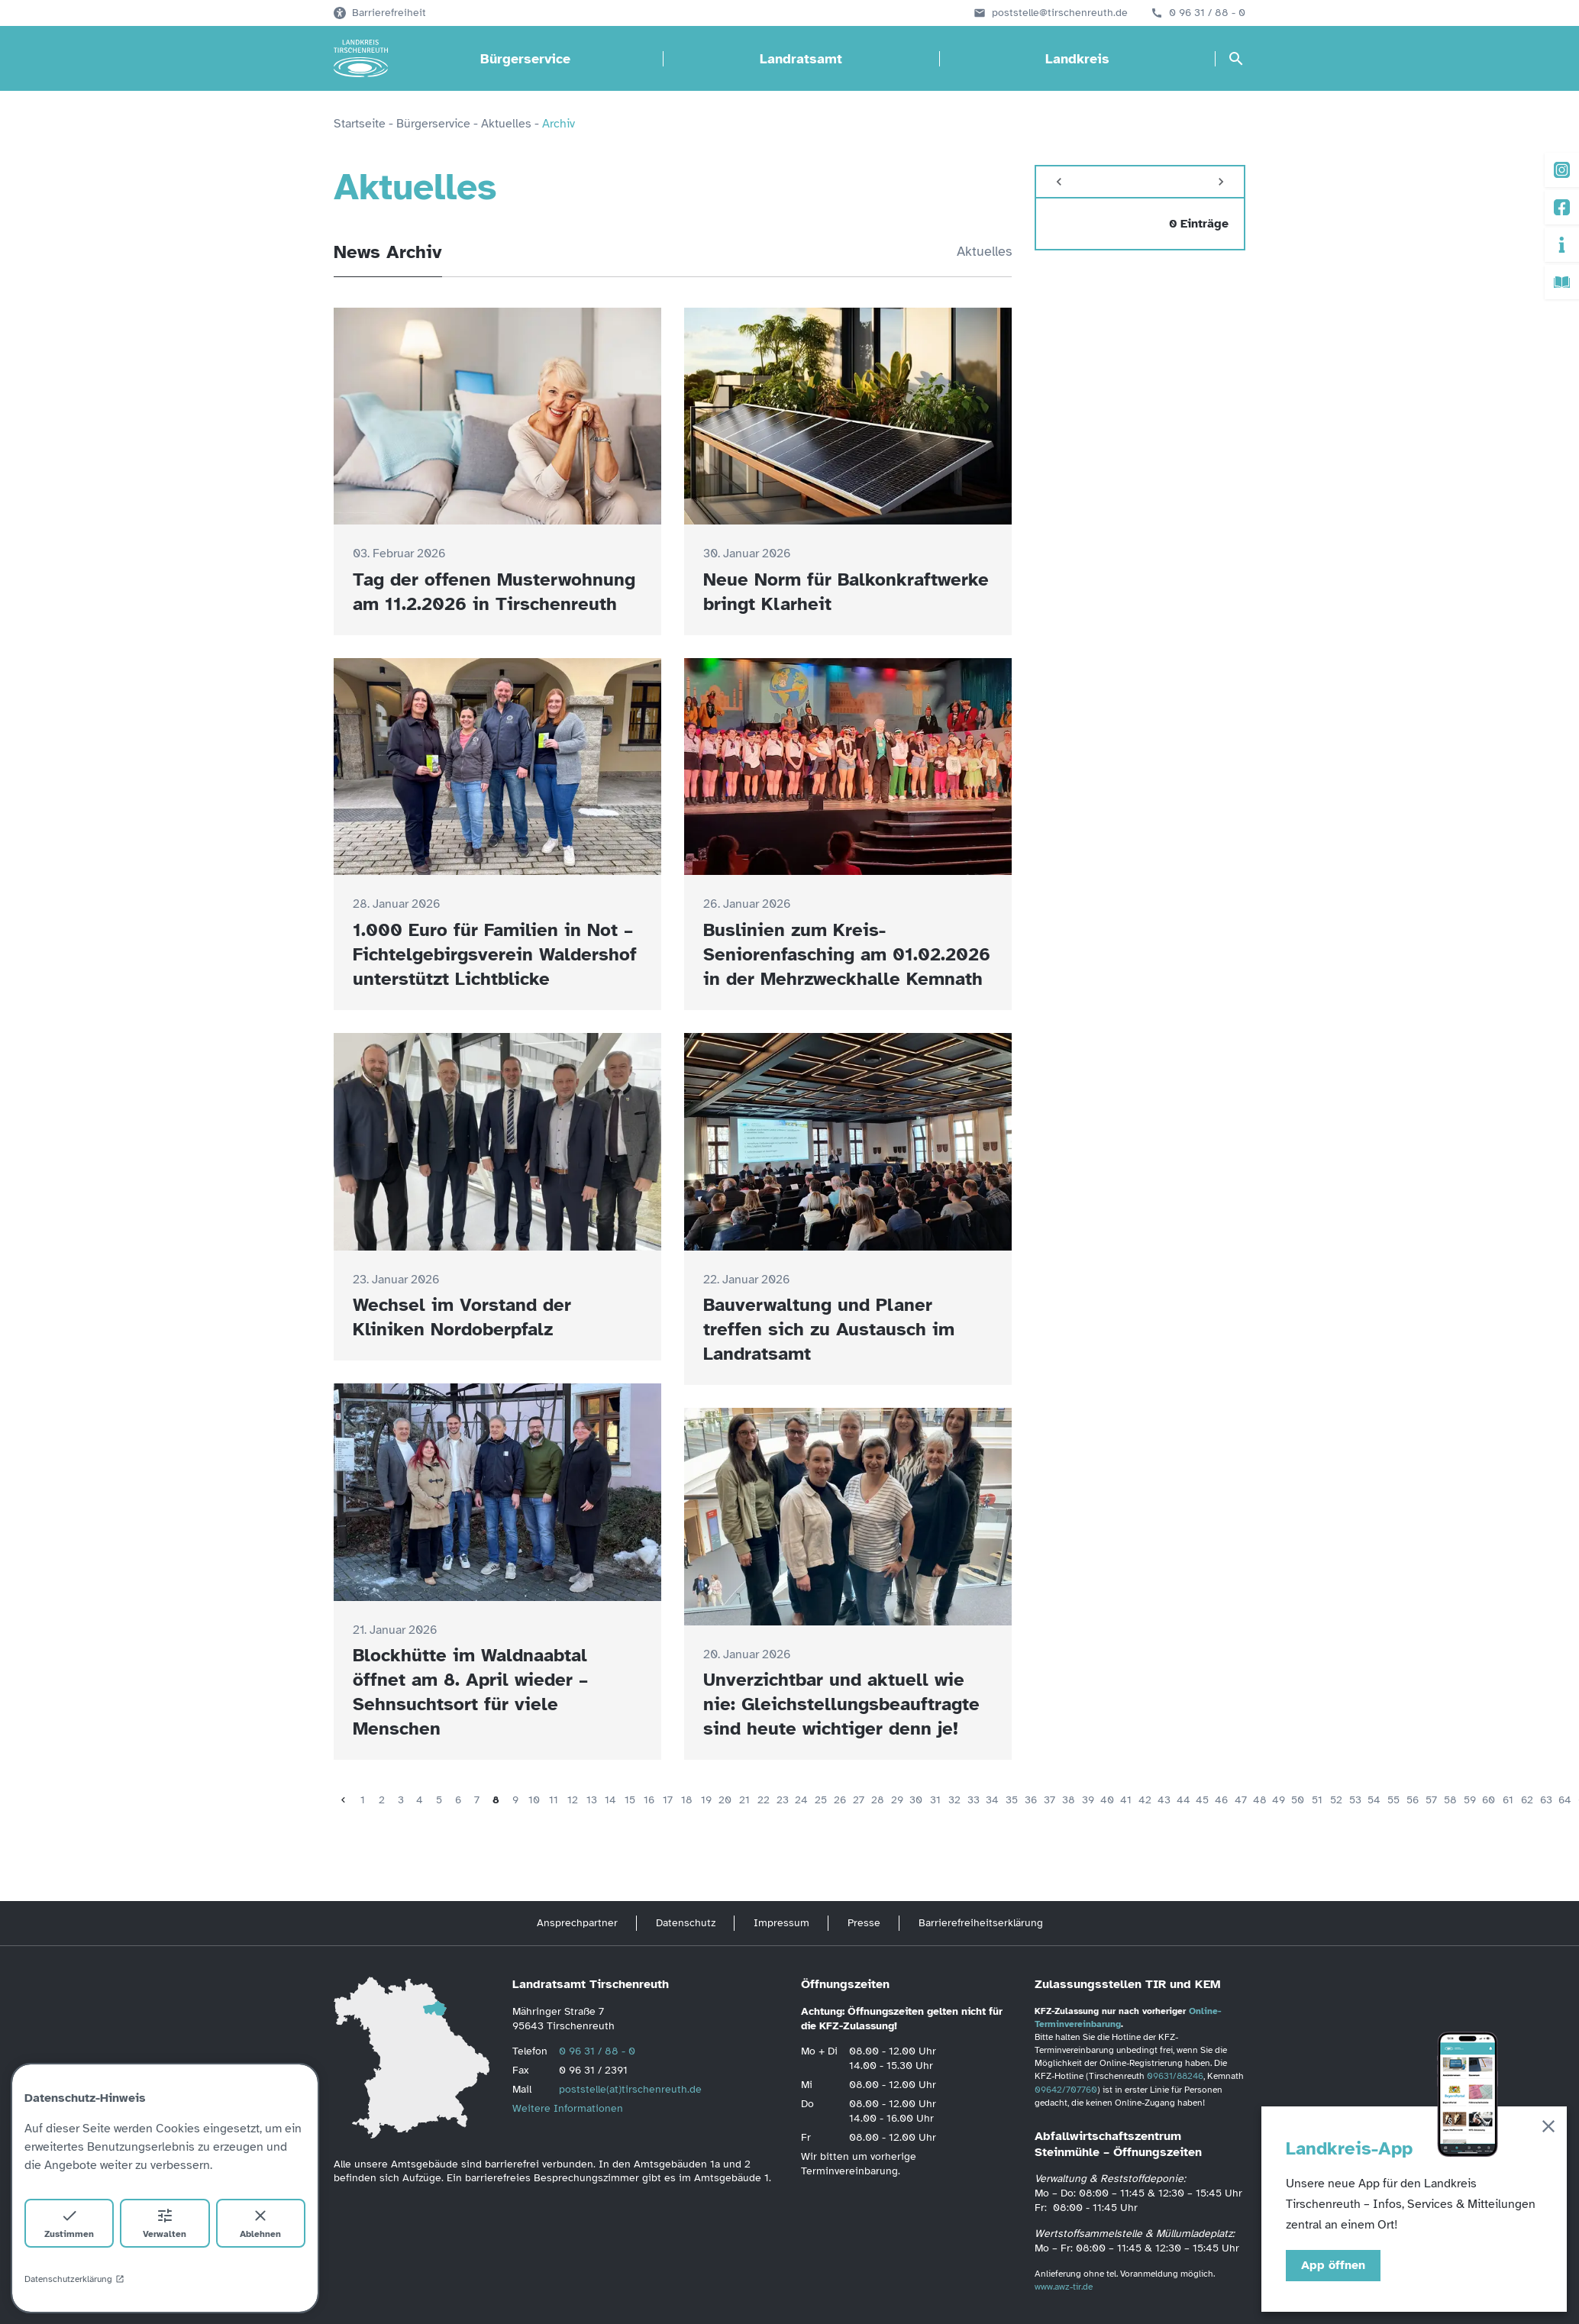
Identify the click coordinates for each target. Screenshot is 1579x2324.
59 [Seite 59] (1470, 1799)
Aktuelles (984, 251)
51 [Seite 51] (1317, 1799)
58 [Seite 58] (1450, 1799)
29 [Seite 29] (897, 1799)
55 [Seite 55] (1393, 1799)
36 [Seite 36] (1031, 1799)
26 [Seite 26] (840, 1799)
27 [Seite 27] (858, 1799)
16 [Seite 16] (649, 1799)
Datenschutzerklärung (74, 2279)
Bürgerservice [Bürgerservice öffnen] (525, 58)
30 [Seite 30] (915, 1799)
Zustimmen (69, 2222)
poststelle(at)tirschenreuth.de (630, 2089)
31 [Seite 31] (935, 1799)
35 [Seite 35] (1012, 1799)
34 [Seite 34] (992, 1799)
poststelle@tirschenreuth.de (1060, 13)
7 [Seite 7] (477, 1799)
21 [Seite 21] (744, 1799)
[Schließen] (1548, 2128)
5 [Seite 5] (439, 1799)
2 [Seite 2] (382, 1799)
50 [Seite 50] (1297, 1799)
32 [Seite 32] (954, 1799)
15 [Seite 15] (630, 1799)
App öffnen (1333, 2265)
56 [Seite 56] (1412, 1799)
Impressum (781, 1922)
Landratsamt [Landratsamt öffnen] (801, 58)
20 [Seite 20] (724, 1799)
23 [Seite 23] (783, 1799)
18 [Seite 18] (687, 1799)
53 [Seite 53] (1355, 1799)
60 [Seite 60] (1488, 1799)
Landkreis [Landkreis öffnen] (1077, 58)
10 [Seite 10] (534, 1799)
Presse (864, 1922)
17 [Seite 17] (668, 1799)
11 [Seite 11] (553, 1799)
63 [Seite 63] (1546, 1799)
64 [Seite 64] (1564, 1799)
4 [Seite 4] (419, 1799)
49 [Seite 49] (1278, 1799)
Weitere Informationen (567, 2108)
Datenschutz (685, 1922)
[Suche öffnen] (1236, 58)
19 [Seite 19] (706, 1799)
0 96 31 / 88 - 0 (1207, 13)
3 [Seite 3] (401, 1799)
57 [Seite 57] (1431, 1799)
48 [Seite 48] (1260, 1799)
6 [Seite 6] (458, 1799)
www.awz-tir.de (1064, 2286)
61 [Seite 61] (1508, 1799)
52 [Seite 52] (1336, 1799)
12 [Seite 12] (572, 1799)
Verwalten (164, 2222)
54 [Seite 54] (1373, 1799)
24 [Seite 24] (801, 1799)
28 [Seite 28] (877, 1799)
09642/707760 (1066, 2089)
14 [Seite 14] (610, 1799)
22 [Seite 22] (763, 1799)
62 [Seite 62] (1527, 1799)
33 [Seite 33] (973, 1799)
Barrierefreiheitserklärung (981, 1922)
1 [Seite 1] (362, 1799)
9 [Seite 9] (515, 1799)
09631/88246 (1175, 2076)
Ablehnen (260, 2222)
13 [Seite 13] (591, 1799)
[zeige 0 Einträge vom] (1140, 224)
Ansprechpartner (577, 1922)
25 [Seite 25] (821, 1799)
